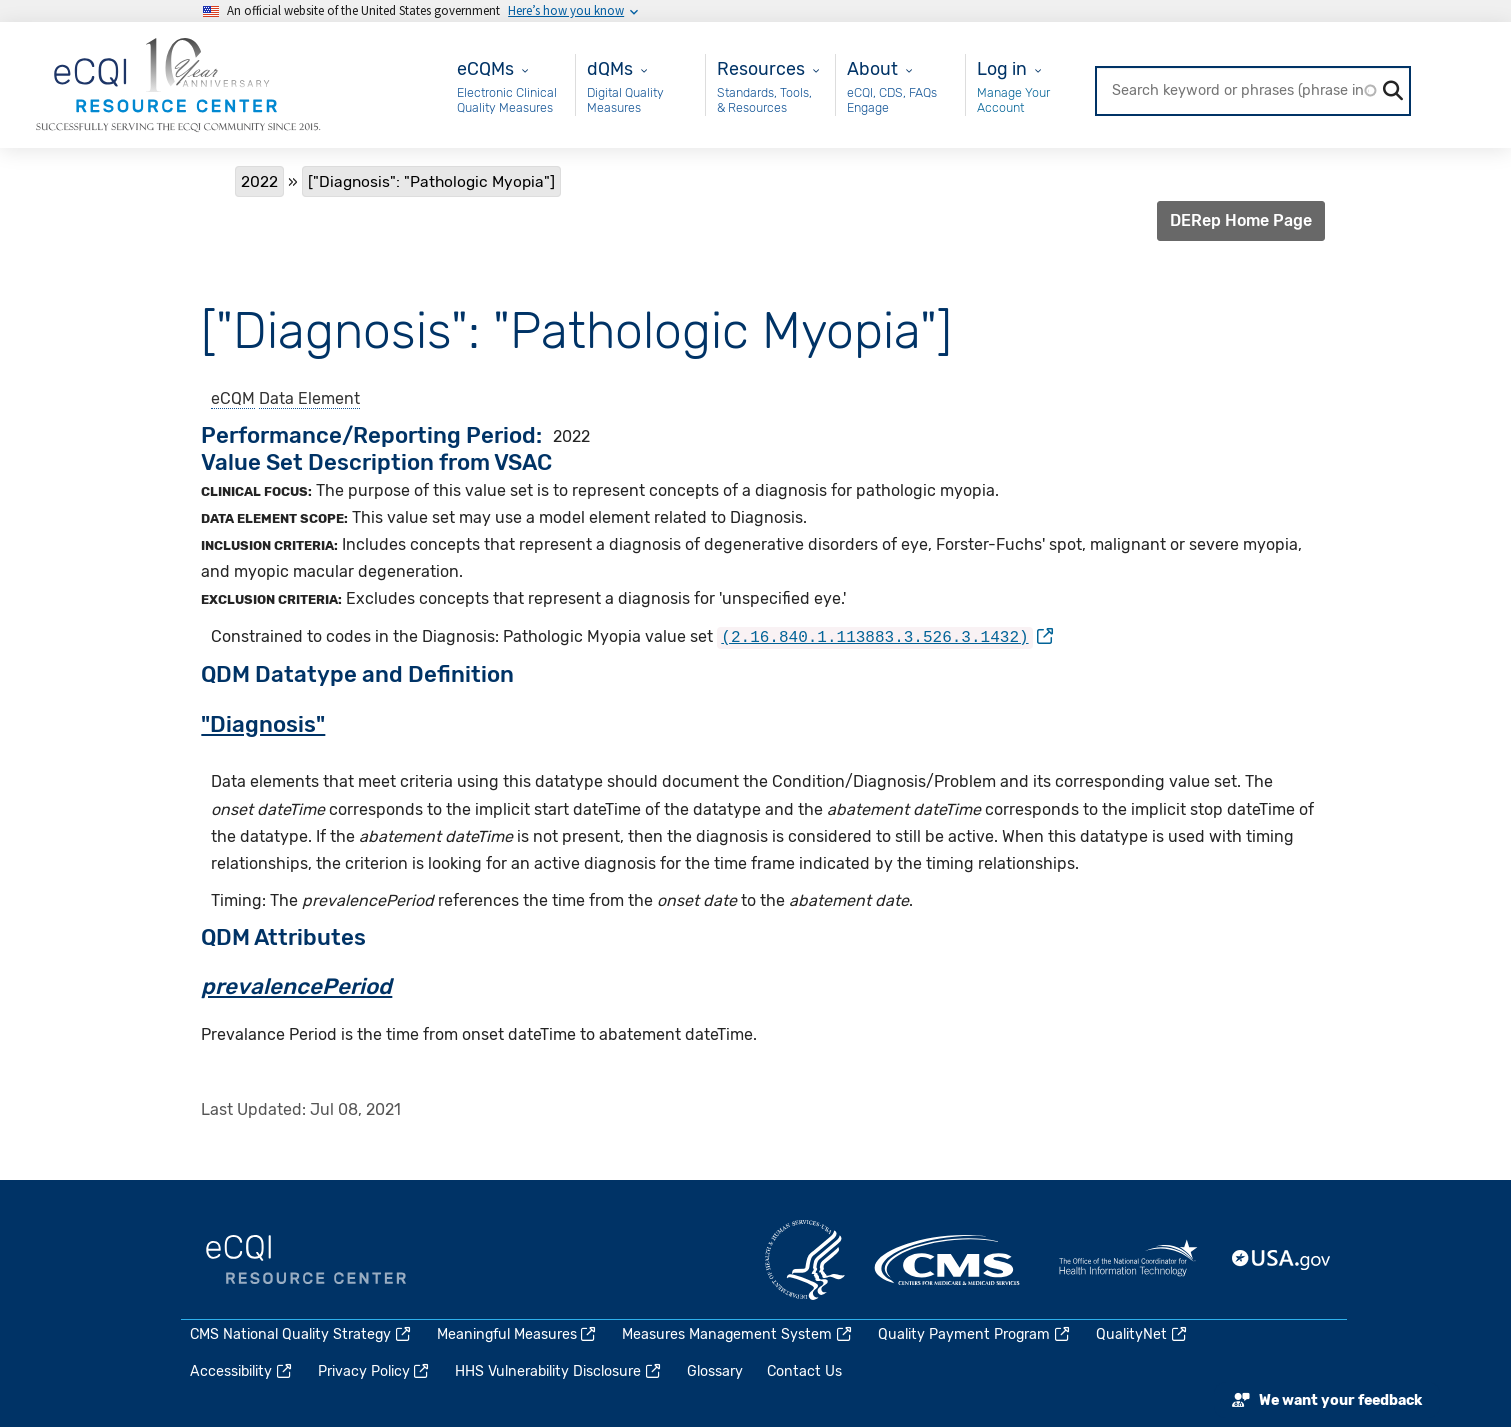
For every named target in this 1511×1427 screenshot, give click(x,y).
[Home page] (178, 83)
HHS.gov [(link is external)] (805, 1258)
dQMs (610, 68)
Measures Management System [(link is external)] (738, 1332)
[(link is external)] (885, 636)
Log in (1002, 68)
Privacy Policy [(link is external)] (375, 1369)
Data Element (309, 398)
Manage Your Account (1013, 100)
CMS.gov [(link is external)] (949, 1258)
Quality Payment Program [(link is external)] (975, 1332)
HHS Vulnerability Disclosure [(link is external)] (559, 1369)
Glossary (715, 1369)
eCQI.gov (306, 1258)
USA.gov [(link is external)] (1282, 1258)
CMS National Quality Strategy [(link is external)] (301, 1332)
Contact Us (804, 1369)
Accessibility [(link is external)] (242, 1369)
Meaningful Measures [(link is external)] (518, 1332)
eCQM (233, 398)
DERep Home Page (1241, 220)
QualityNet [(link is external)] (1142, 1332)
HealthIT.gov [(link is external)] (1128, 1258)
